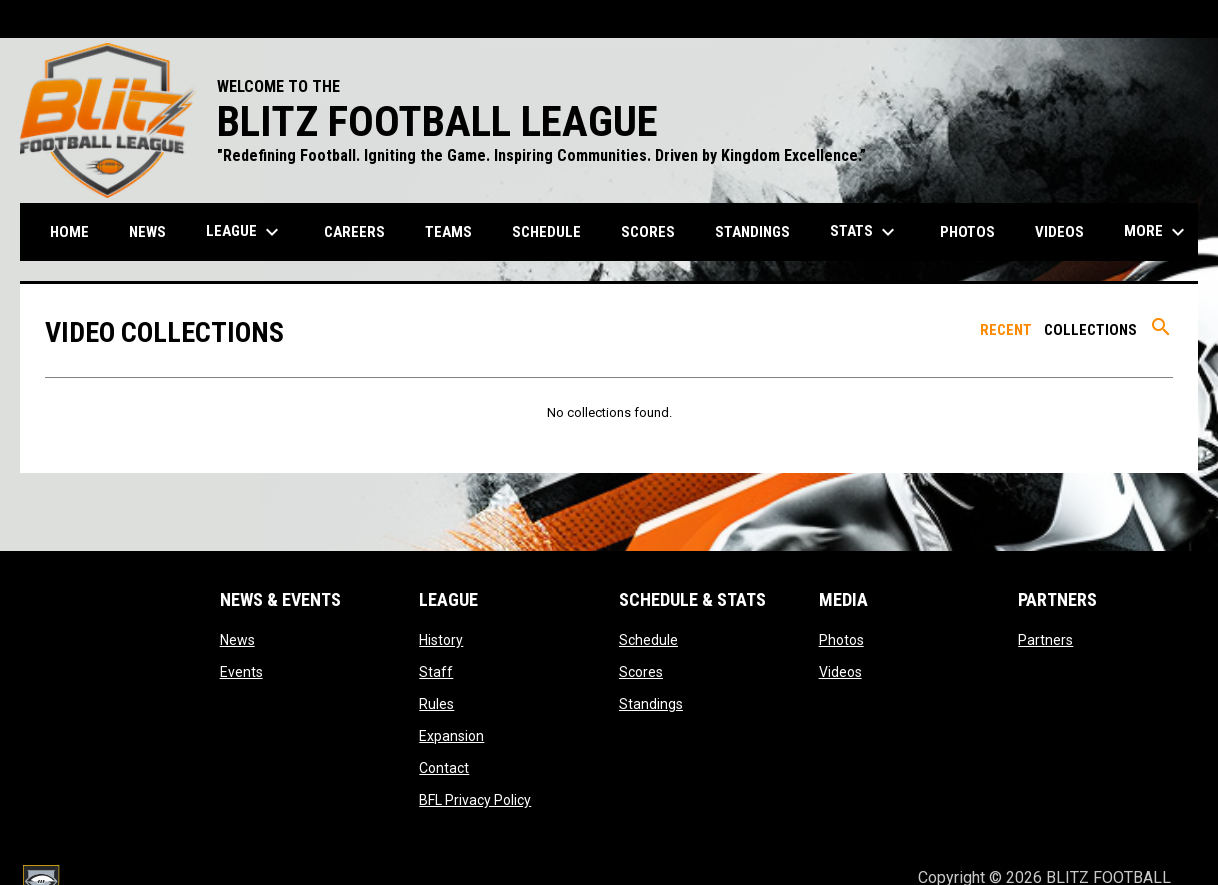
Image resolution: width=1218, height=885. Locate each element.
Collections (1090, 330)
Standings (651, 704)
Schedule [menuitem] (546, 232)
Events (241, 672)
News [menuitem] (147, 232)
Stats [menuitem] (865, 232)
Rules (436, 704)
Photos (841, 640)
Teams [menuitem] (448, 232)
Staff (436, 672)
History (441, 640)
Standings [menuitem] (752, 232)
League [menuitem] (245, 232)
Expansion (451, 736)
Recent (1006, 330)
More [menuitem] (1157, 232)
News (237, 640)
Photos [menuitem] (967, 232)
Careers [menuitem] (354, 232)
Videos (840, 672)
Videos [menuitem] (1059, 232)
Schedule (648, 640)
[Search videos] (1161, 334)
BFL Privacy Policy (475, 800)
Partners (1045, 640)
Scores (641, 672)
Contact (444, 768)
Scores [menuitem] (648, 232)
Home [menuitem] (69, 232)
